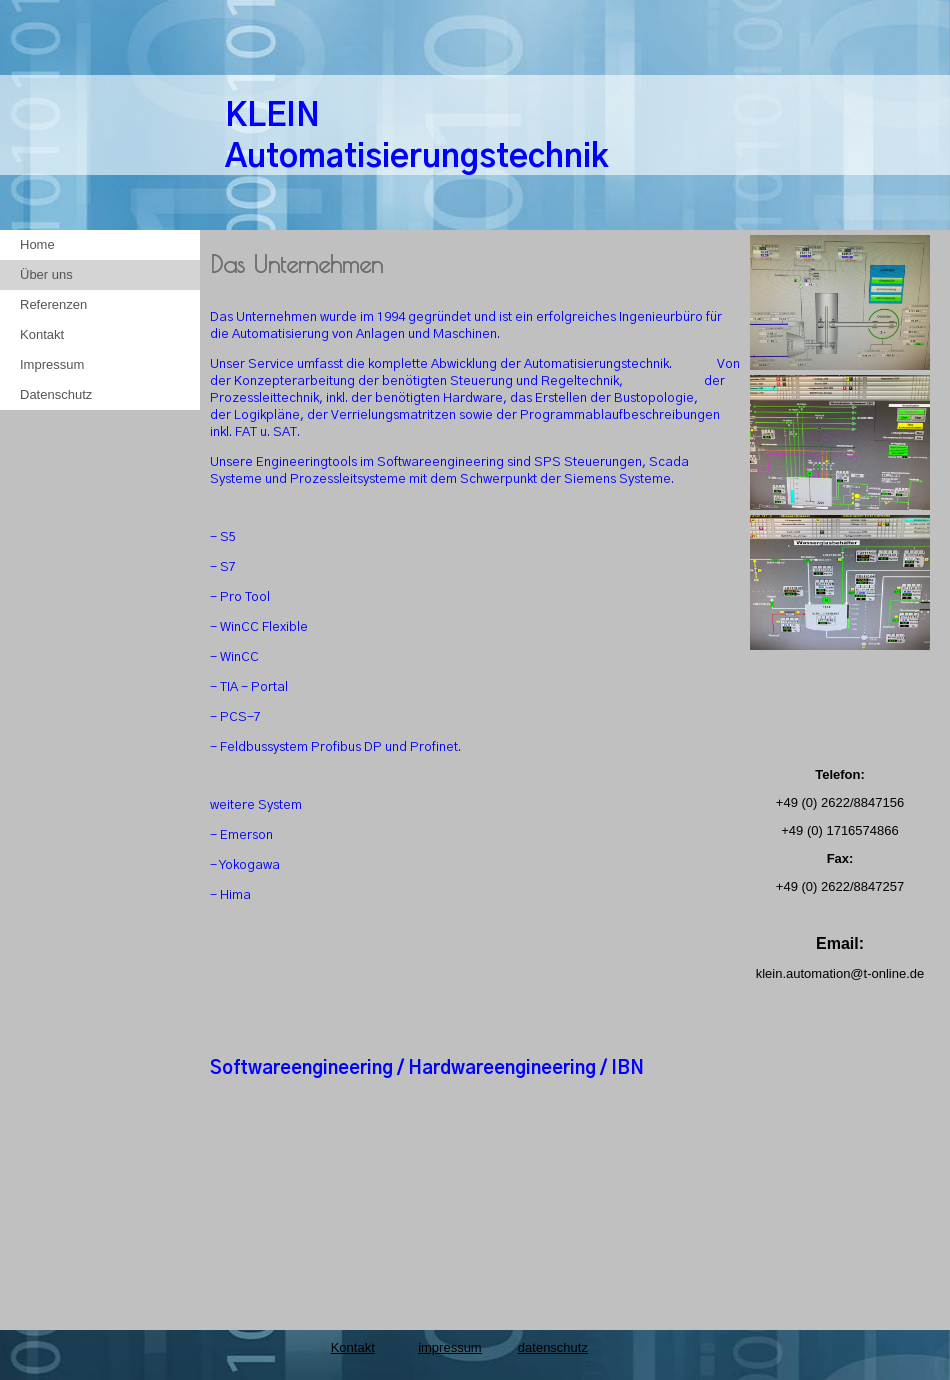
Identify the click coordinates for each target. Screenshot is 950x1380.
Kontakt (42, 334)
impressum (450, 1347)
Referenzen (53, 304)
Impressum (52, 364)
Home (37, 244)
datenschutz (553, 1347)
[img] (840, 125)
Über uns (46, 274)
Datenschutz (56, 394)
